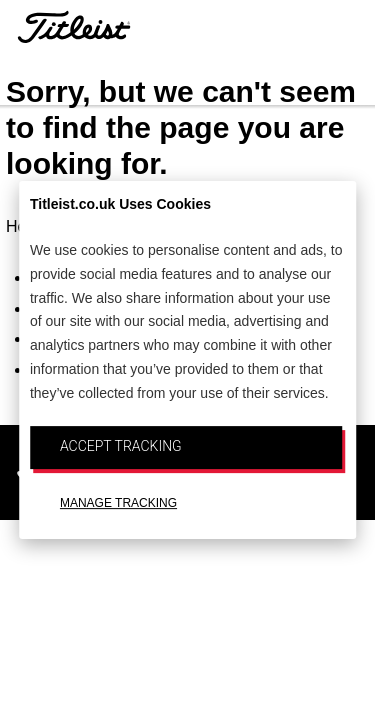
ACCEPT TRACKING (121, 446)
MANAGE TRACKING (118, 503)
